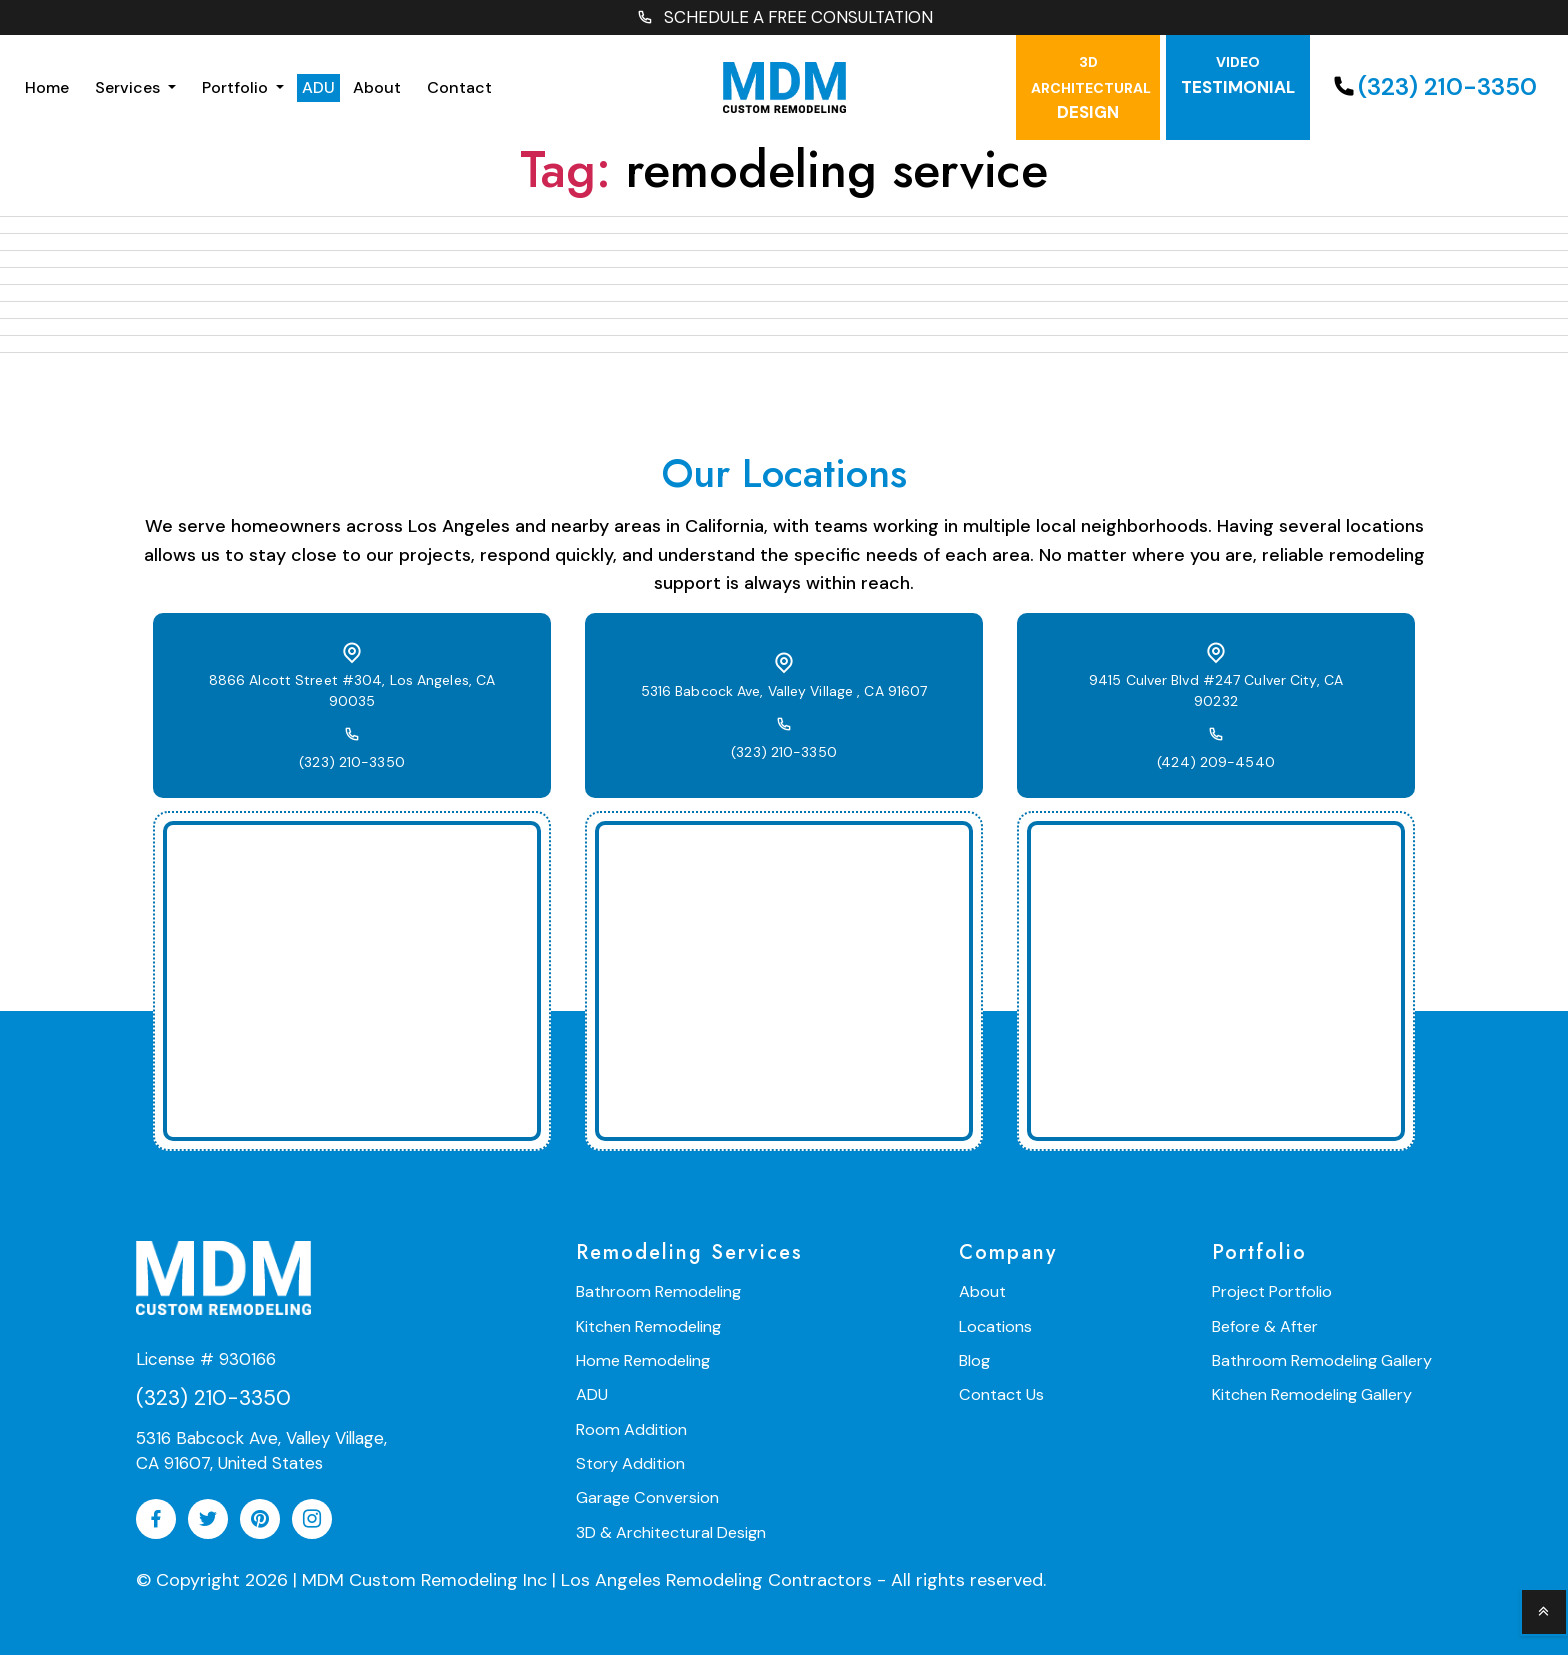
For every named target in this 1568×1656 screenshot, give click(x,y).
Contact (459, 88)
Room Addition (630, 1429)
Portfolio (237, 88)
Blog (976, 1361)
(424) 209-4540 (1216, 754)
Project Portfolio (1276, 1293)
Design (1091, 90)
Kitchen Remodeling (647, 1327)
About (377, 88)
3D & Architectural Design (671, 1531)
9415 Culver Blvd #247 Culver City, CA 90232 (1216, 693)
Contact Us (1003, 1395)
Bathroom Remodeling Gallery (1324, 1361)
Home (47, 88)
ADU (318, 88)
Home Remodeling (641, 1361)
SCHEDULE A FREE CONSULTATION (784, 18)
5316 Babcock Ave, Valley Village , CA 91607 (784, 693)
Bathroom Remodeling (656, 1293)
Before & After (1269, 1327)
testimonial (1238, 77)
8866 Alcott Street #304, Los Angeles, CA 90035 (352, 692)
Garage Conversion (646, 1497)
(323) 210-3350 (1432, 88)
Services (129, 88)
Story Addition (630, 1463)
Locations (997, 1327)
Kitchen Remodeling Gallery (1315, 1395)
